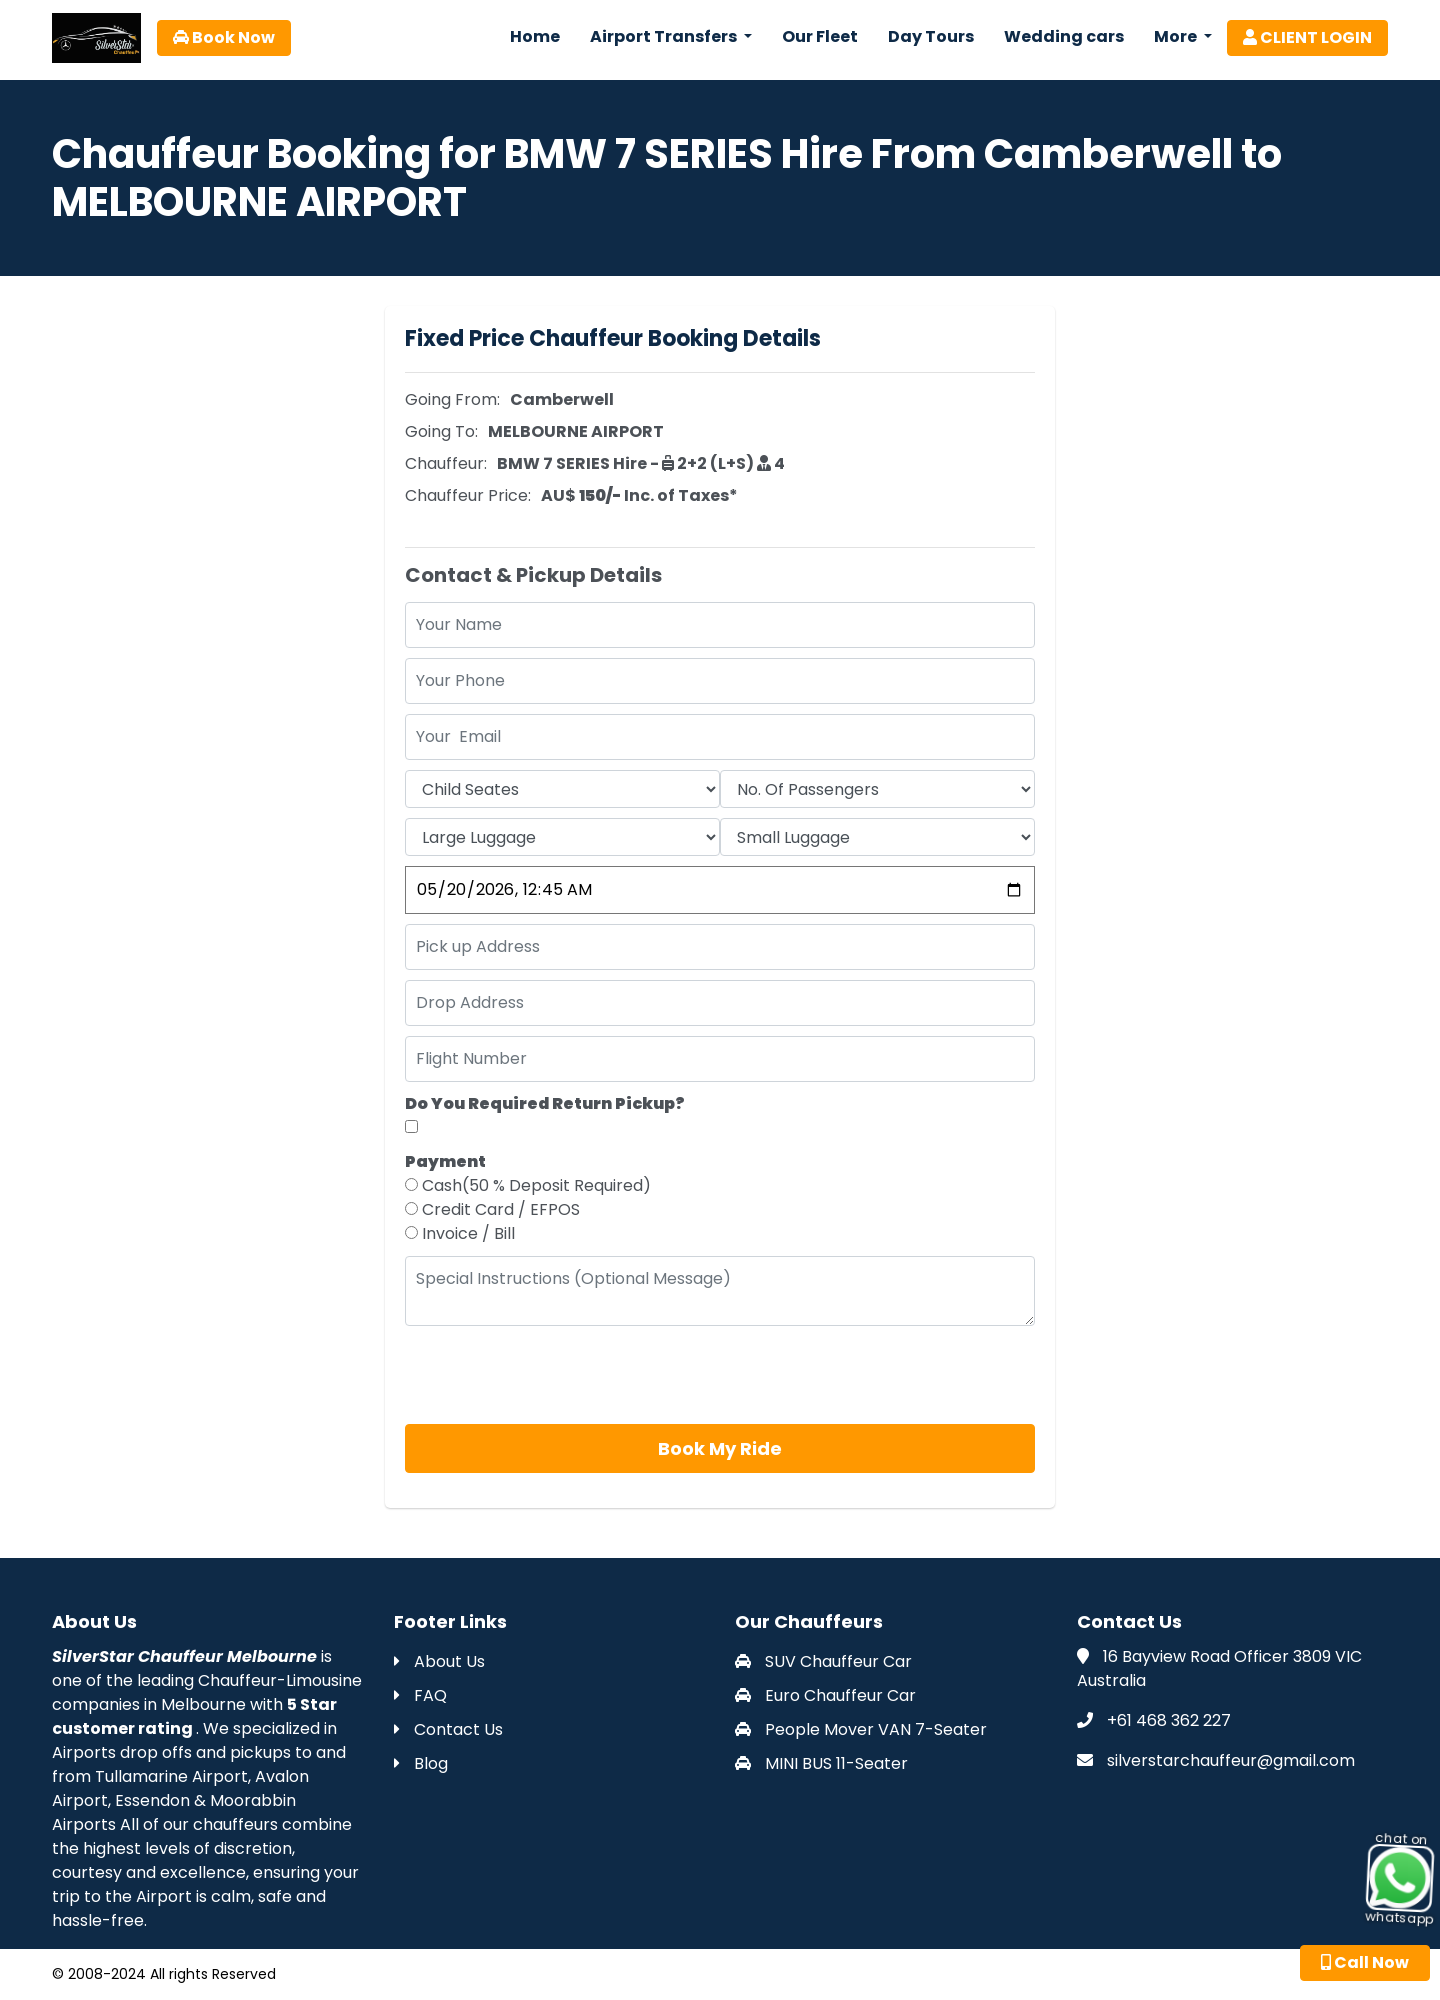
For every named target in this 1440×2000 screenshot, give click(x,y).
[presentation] (557, 1375)
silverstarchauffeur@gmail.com (1231, 1760)
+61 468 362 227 (1169, 1720)
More (1177, 36)
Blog (421, 1763)
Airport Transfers (665, 36)
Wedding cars (1064, 36)
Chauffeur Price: (468, 495)
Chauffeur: (446, 463)
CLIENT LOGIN (1307, 37)
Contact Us (448, 1729)
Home (535, 36)
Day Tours (931, 36)
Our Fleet (820, 36)
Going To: (441, 431)
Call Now (1365, 1962)
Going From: (452, 399)
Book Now (224, 37)
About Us (439, 1661)
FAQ (420, 1695)
